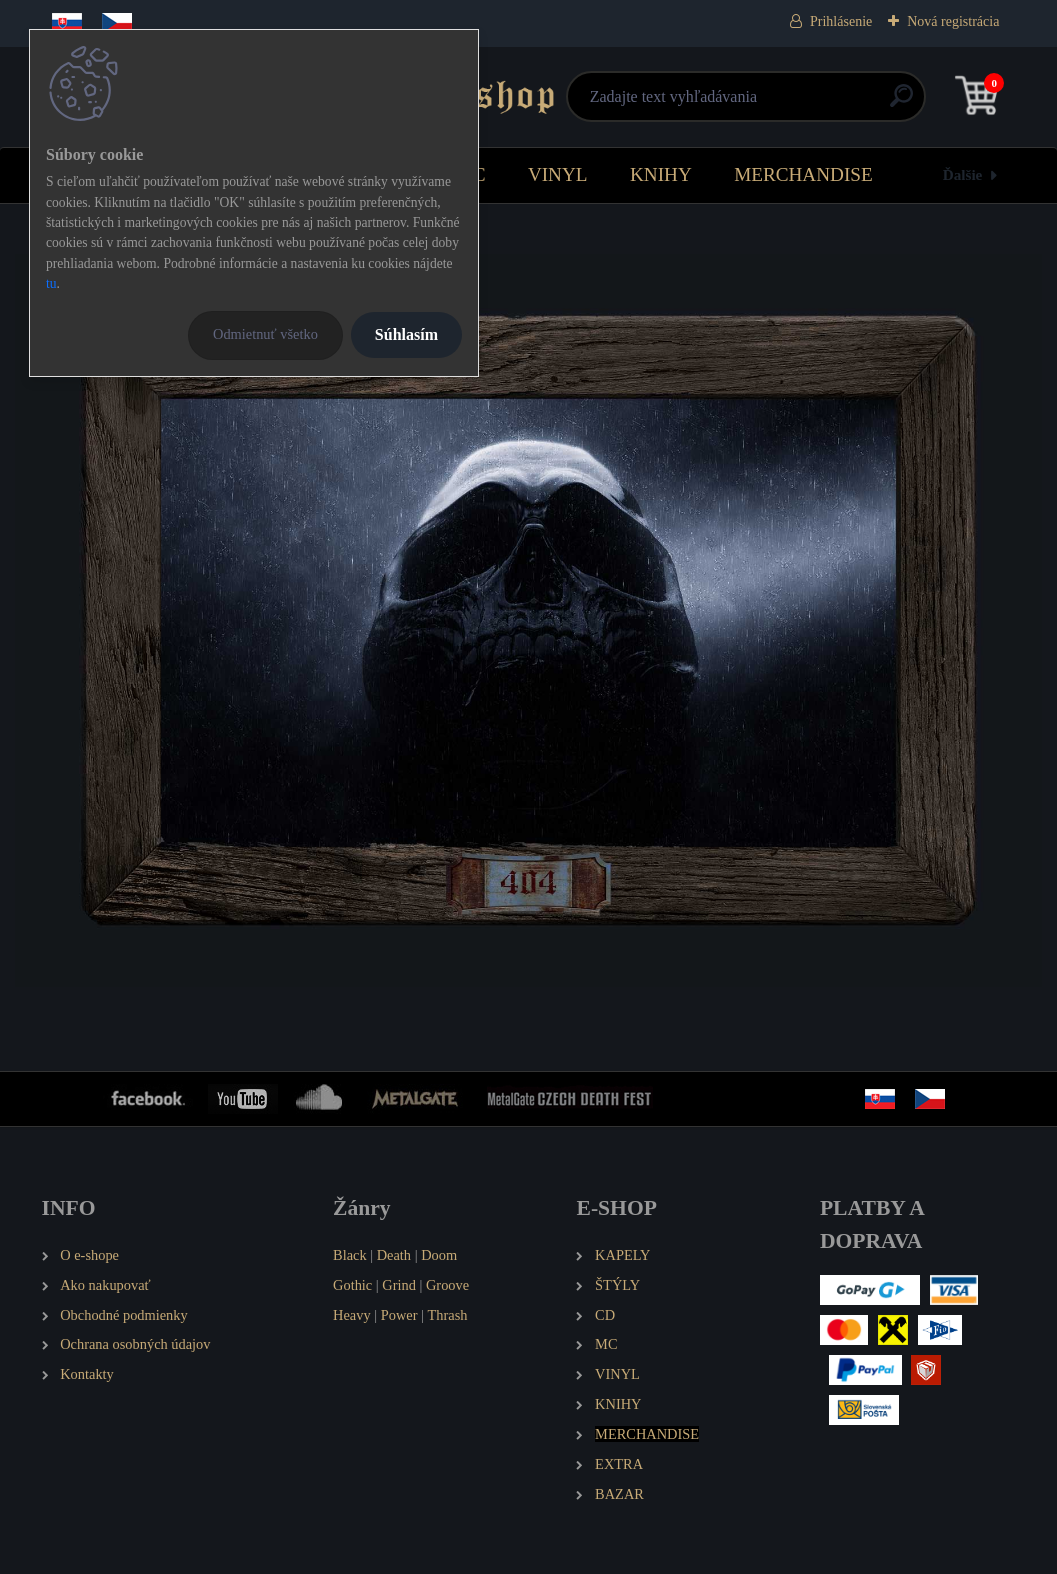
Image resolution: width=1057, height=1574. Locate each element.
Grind (399, 1285)
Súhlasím (406, 334)
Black (350, 1255)
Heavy (352, 1315)
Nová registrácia (953, 21)
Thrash (448, 1315)
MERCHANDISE (803, 174)
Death (394, 1255)
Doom (439, 1255)
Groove (447, 1285)
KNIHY (661, 174)
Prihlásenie (841, 21)
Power (399, 1315)
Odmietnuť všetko (265, 334)
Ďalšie (963, 174)
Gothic (352, 1285)
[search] (767, 103)
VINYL (558, 174)
